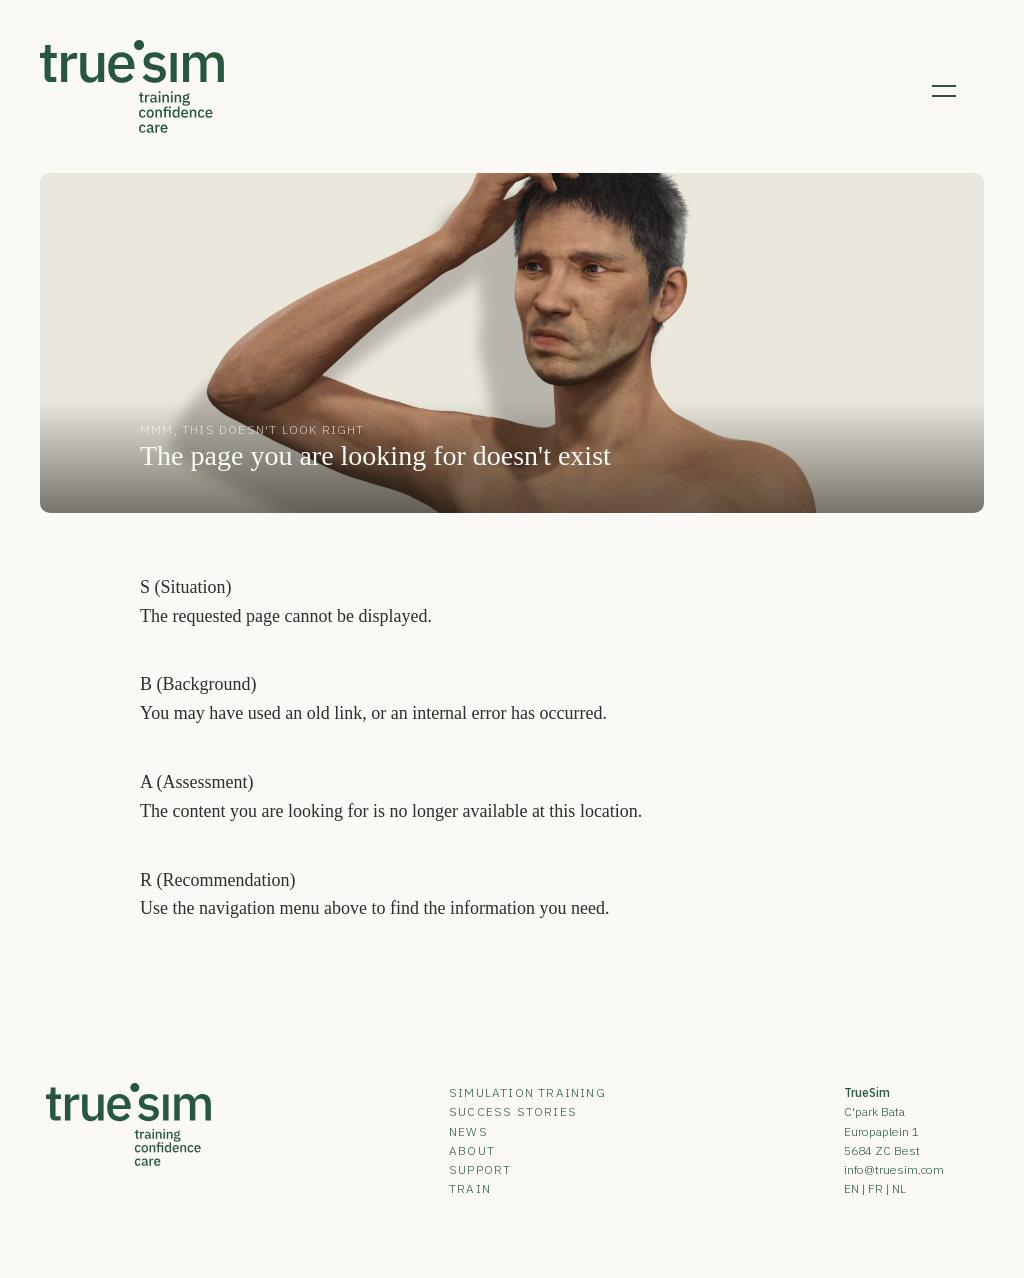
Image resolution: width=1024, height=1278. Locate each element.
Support (480, 1169)
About (472, 1150)
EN (851, 1188)
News (468, 1131)
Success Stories (513, 1111)
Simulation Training (527, 1092)
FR (875, 1188)
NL (899, 1188)
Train (470, 1188)
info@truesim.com (894, 1169)
